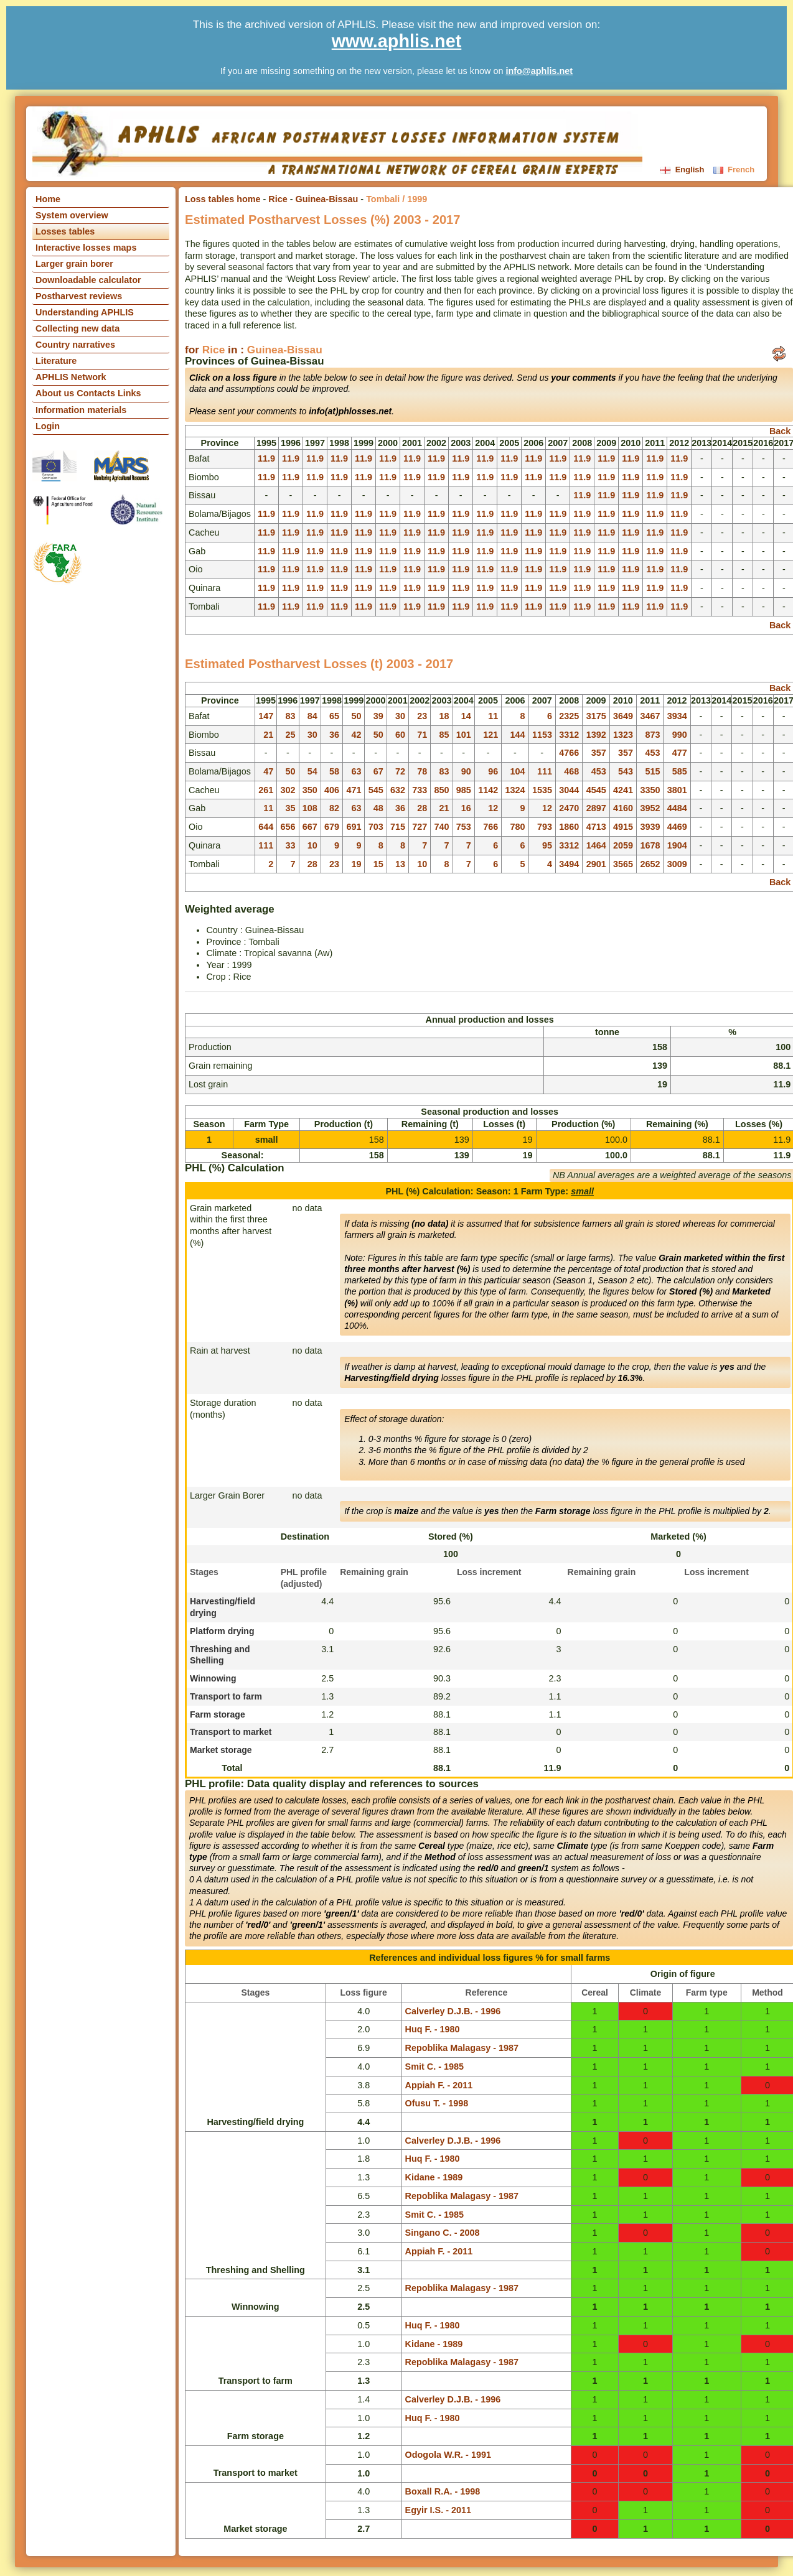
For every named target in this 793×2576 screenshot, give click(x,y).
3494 (569, 864)
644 (265, 827)
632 (397, 790)
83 (290, 716)
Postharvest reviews (78, 296)
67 (378, 771)
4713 (596, 827)
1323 (623, 735)
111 (544, 771)
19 (356, 864)
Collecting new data (77, 328)
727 (419, 827)
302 (287, 790)
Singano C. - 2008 (442, 2233)
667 (310, 827)
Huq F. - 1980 (432, 2029)
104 (517, 771)
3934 (677, 716)
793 (544, 827)
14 (466, 716)
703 (375, 827)
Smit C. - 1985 (434, 2066)
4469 (677, 827)
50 (356, 716)
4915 (623, 827)
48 (378, 808)
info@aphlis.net (539, 71)
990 (679, 735)
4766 (569, 753)
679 (331, 827)
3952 (650, 808)
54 (312, 771)
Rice (277, 199)
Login (47, 426)
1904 (677, 845)
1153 (542, 735)
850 (441, 790)
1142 (488, 790)
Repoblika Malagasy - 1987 (461, 2048)
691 (353, 827)
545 (375, 790)
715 (397, 827)
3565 (623, 864)
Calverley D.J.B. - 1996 (453, 2011)
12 (493, 808)
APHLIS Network (70, 377)
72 (400, 771)
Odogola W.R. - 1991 (448, 2455)
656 (287, 827)
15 (378, 864)
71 (422, 735)
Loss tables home (223, 199)
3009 (677, 864)
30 (400, 716)
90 (466, 771)
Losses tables (65, 231)
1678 (650, 845)
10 (312, 845)
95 (547, 845)
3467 (650, 716)
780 (517, 827)
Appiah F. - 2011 (439, 2085)
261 (265, 790)
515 (652, 771)
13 (400, 864)
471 (353, 790)
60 (400, 735)
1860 (569, 827)
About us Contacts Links (88, 393)
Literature (56, 361)
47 (268, 771)
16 (466, 808)
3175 (596, 716)
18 (444, 716)
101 (463, 735)
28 (422, 808)
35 (290, 808)
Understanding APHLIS (84, 312)
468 (571, 771)
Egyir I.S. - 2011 (438, 2510)
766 (490, 827)
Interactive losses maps (85, 248)
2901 (596, 864)
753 (463, 827)
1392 (596, 735)
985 (463, 790)
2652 (650, 864)
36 (334, 735)
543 (625, 771)
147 (265, 716)
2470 (569, 808)
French (733, 169)
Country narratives (75, 345)
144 (517, 735)
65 (334, 716)
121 (490, 735)
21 (268, 735)
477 (679, 753)
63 (356, 771)
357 (598, 753)
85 (444, 735)
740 (441, 827)
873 (652, 735)
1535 (542, 790)
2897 (596, 808)
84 (312, 716)
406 (331, 790)
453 (652, 753)
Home (47, 199)
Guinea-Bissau (327, 199)
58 (334, 771)
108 (310, 808)
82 (334, 808)
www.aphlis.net (397, 41)
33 (290, 845)
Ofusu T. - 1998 (437, 2103)
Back (780, 431)
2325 (569, 716)
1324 (515, 790)
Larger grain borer (74, 264)
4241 (623, 790)
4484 (677, 808)
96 (493, 771)
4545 (596, 790)
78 (422, 771)
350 (310, 790)
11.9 (266, 458)
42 (356, 735)
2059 (623, 845)
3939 (650, 827)
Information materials (80, 410)
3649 (623, 716)
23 (422, 716)
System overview (71, 215)
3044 (569, 790)
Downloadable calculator (88, 280)
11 (493, 716)
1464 (596, 845)
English (683, 169)
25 (290, 735)
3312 (569, 735)
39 (378, 716)
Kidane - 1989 (434, 2177)
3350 (650, 790)
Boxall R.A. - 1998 (443, 2491)
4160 (623, 808)
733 (419, 790)
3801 (677, 790)
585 (679, 771)
